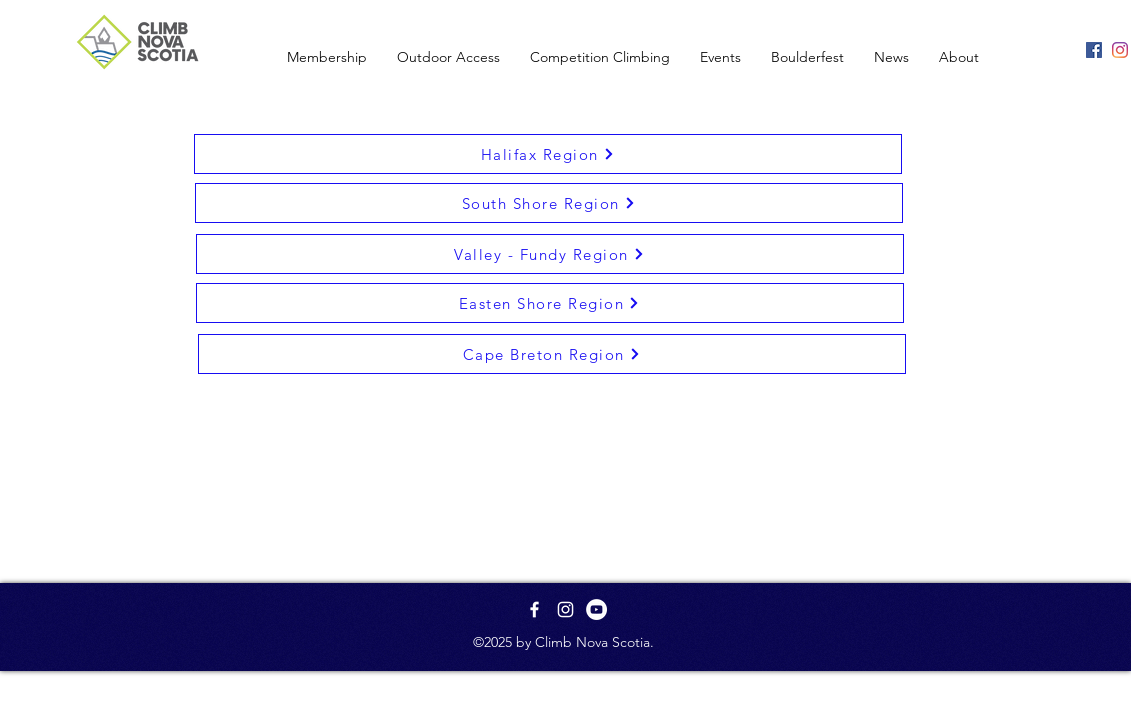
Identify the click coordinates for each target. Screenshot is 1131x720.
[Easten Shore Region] (550, 303)
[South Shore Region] (549, 203)
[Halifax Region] (548, 154)
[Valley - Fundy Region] (550, 254)
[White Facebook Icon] (534, 609)
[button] (327, 57)
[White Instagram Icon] (565, 609)
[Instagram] (1120, 50)
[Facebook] (1094, 50)
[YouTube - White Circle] (596, 609)
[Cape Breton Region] (552, 354)
